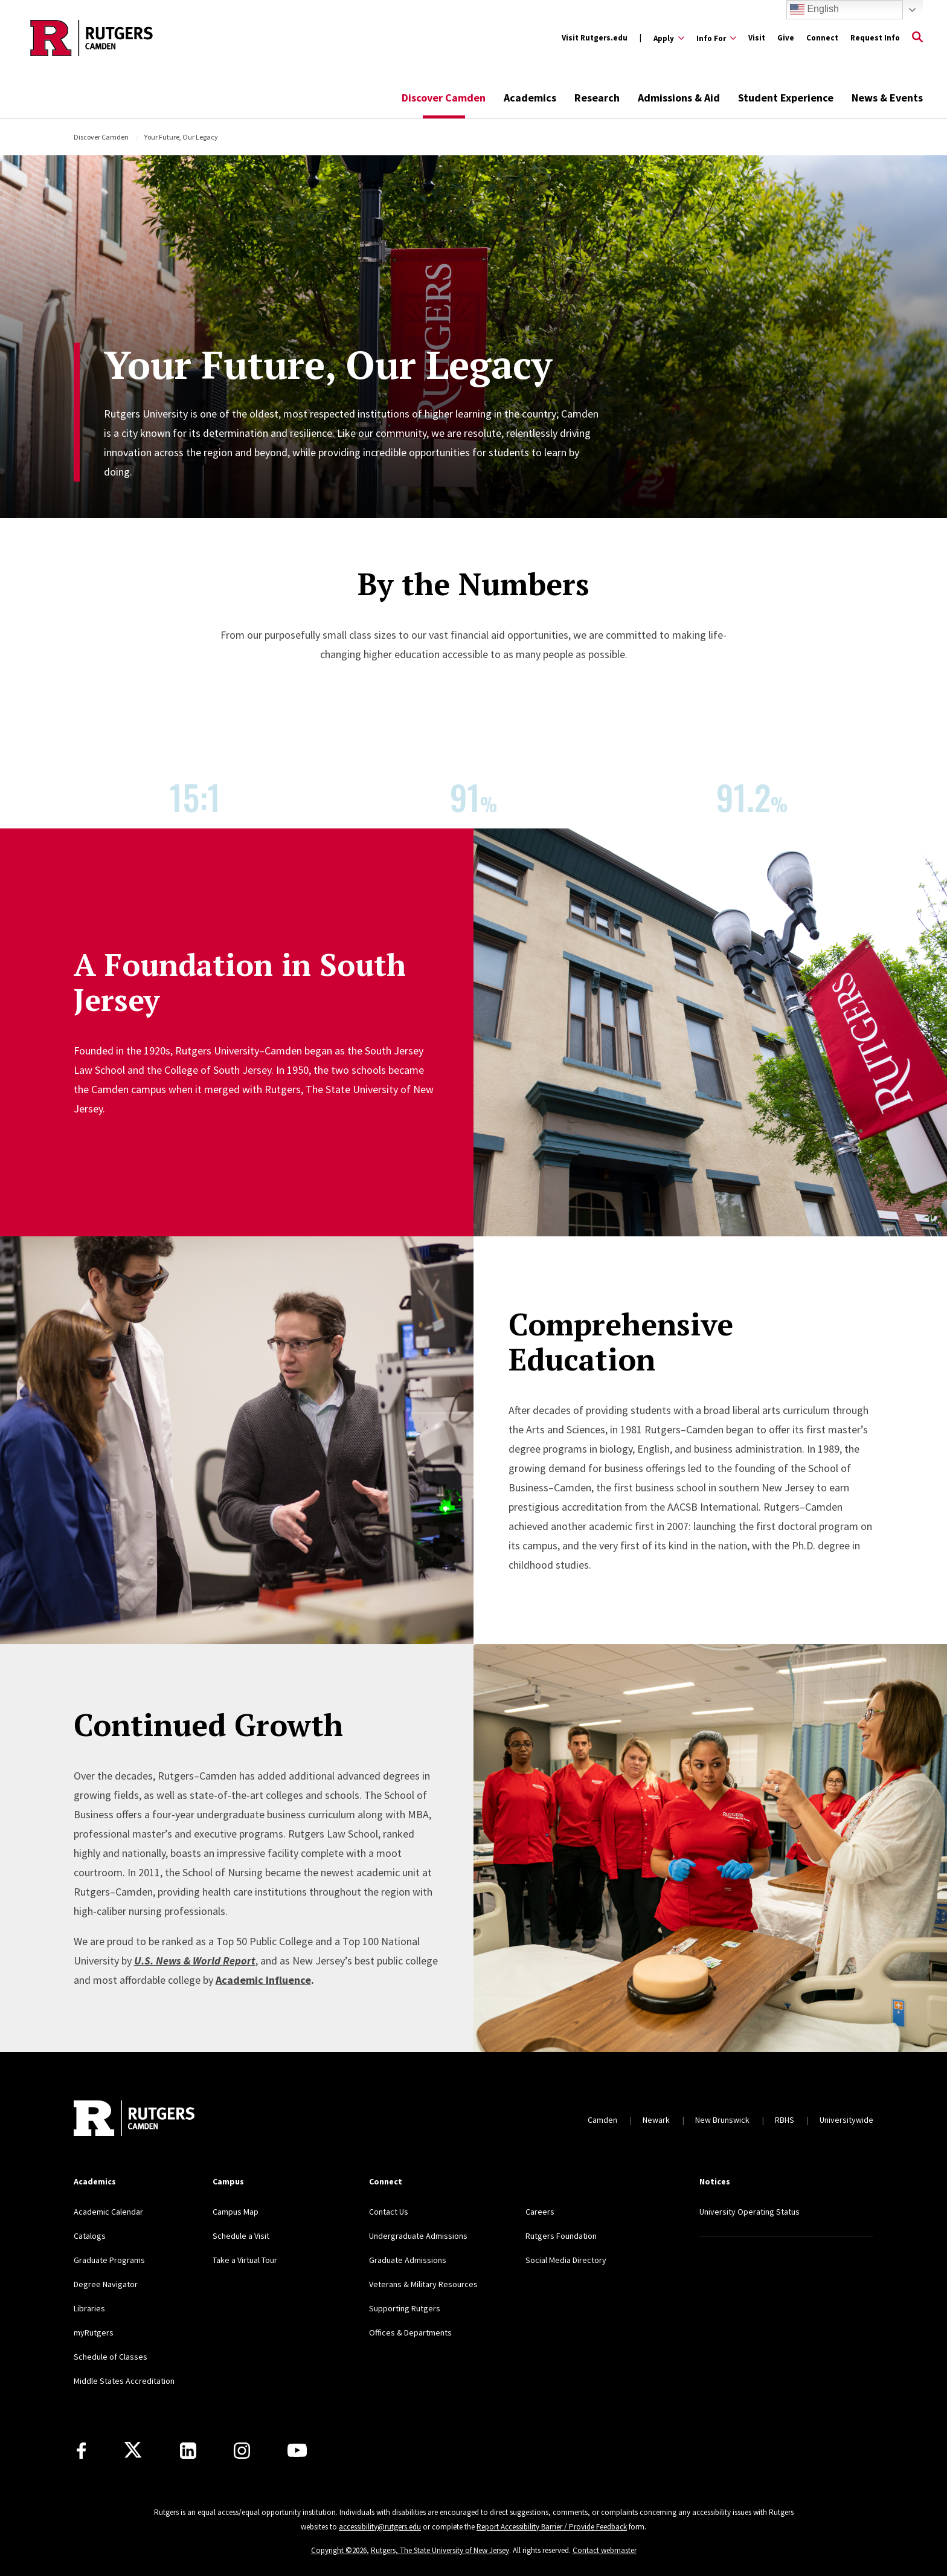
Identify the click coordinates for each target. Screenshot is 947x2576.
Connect (822, 38)
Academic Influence (263, 1980)
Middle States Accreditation (124, 2380)
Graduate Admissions (407, 2260)
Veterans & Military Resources (423, 2284)
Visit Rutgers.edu (595, 38)
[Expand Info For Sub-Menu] (716, 38)
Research (597, 98)
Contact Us (388, 2211)
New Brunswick (722, 2119)
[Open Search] (917, 38)
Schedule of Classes (110, 2356)
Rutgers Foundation (561, 2235)
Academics (530, 98)
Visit (756, 38)
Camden (602, 2119)
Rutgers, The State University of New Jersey (440, 2550)
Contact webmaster (605, 2550)
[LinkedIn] (188, 2450)
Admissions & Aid (679, 98)
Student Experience (785, 98)
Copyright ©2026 (339, 2550)
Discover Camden (444, 98)
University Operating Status (749, 2211)
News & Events (887, 98)
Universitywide (846, 2119)
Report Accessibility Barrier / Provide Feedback (552, 2527)
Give (785, 38)
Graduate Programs (109, 2260)
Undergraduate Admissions (418, 2235)
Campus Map (235, 2211)
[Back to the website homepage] (91, 38)
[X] (133, 2450)
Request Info (875, 38)
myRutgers (94, 2332)
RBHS (784, 2119)
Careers (539, 2211)
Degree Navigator (106, 2284)
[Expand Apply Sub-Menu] (668, 38)
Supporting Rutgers (404, 2308)
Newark (656, 2119)
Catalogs (90, 2235)
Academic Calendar (108, 2211)
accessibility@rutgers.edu (380, 2527)
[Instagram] (242, 2450)
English (814, 9)
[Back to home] (134, 2119)
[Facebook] (81, 2450)
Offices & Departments (410, 2332)
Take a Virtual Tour (245, 2260)
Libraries (89, 2308)
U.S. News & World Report (194, 1961)
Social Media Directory (565, 2260)
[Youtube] (297, 2450)
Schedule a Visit (241, 2235)
